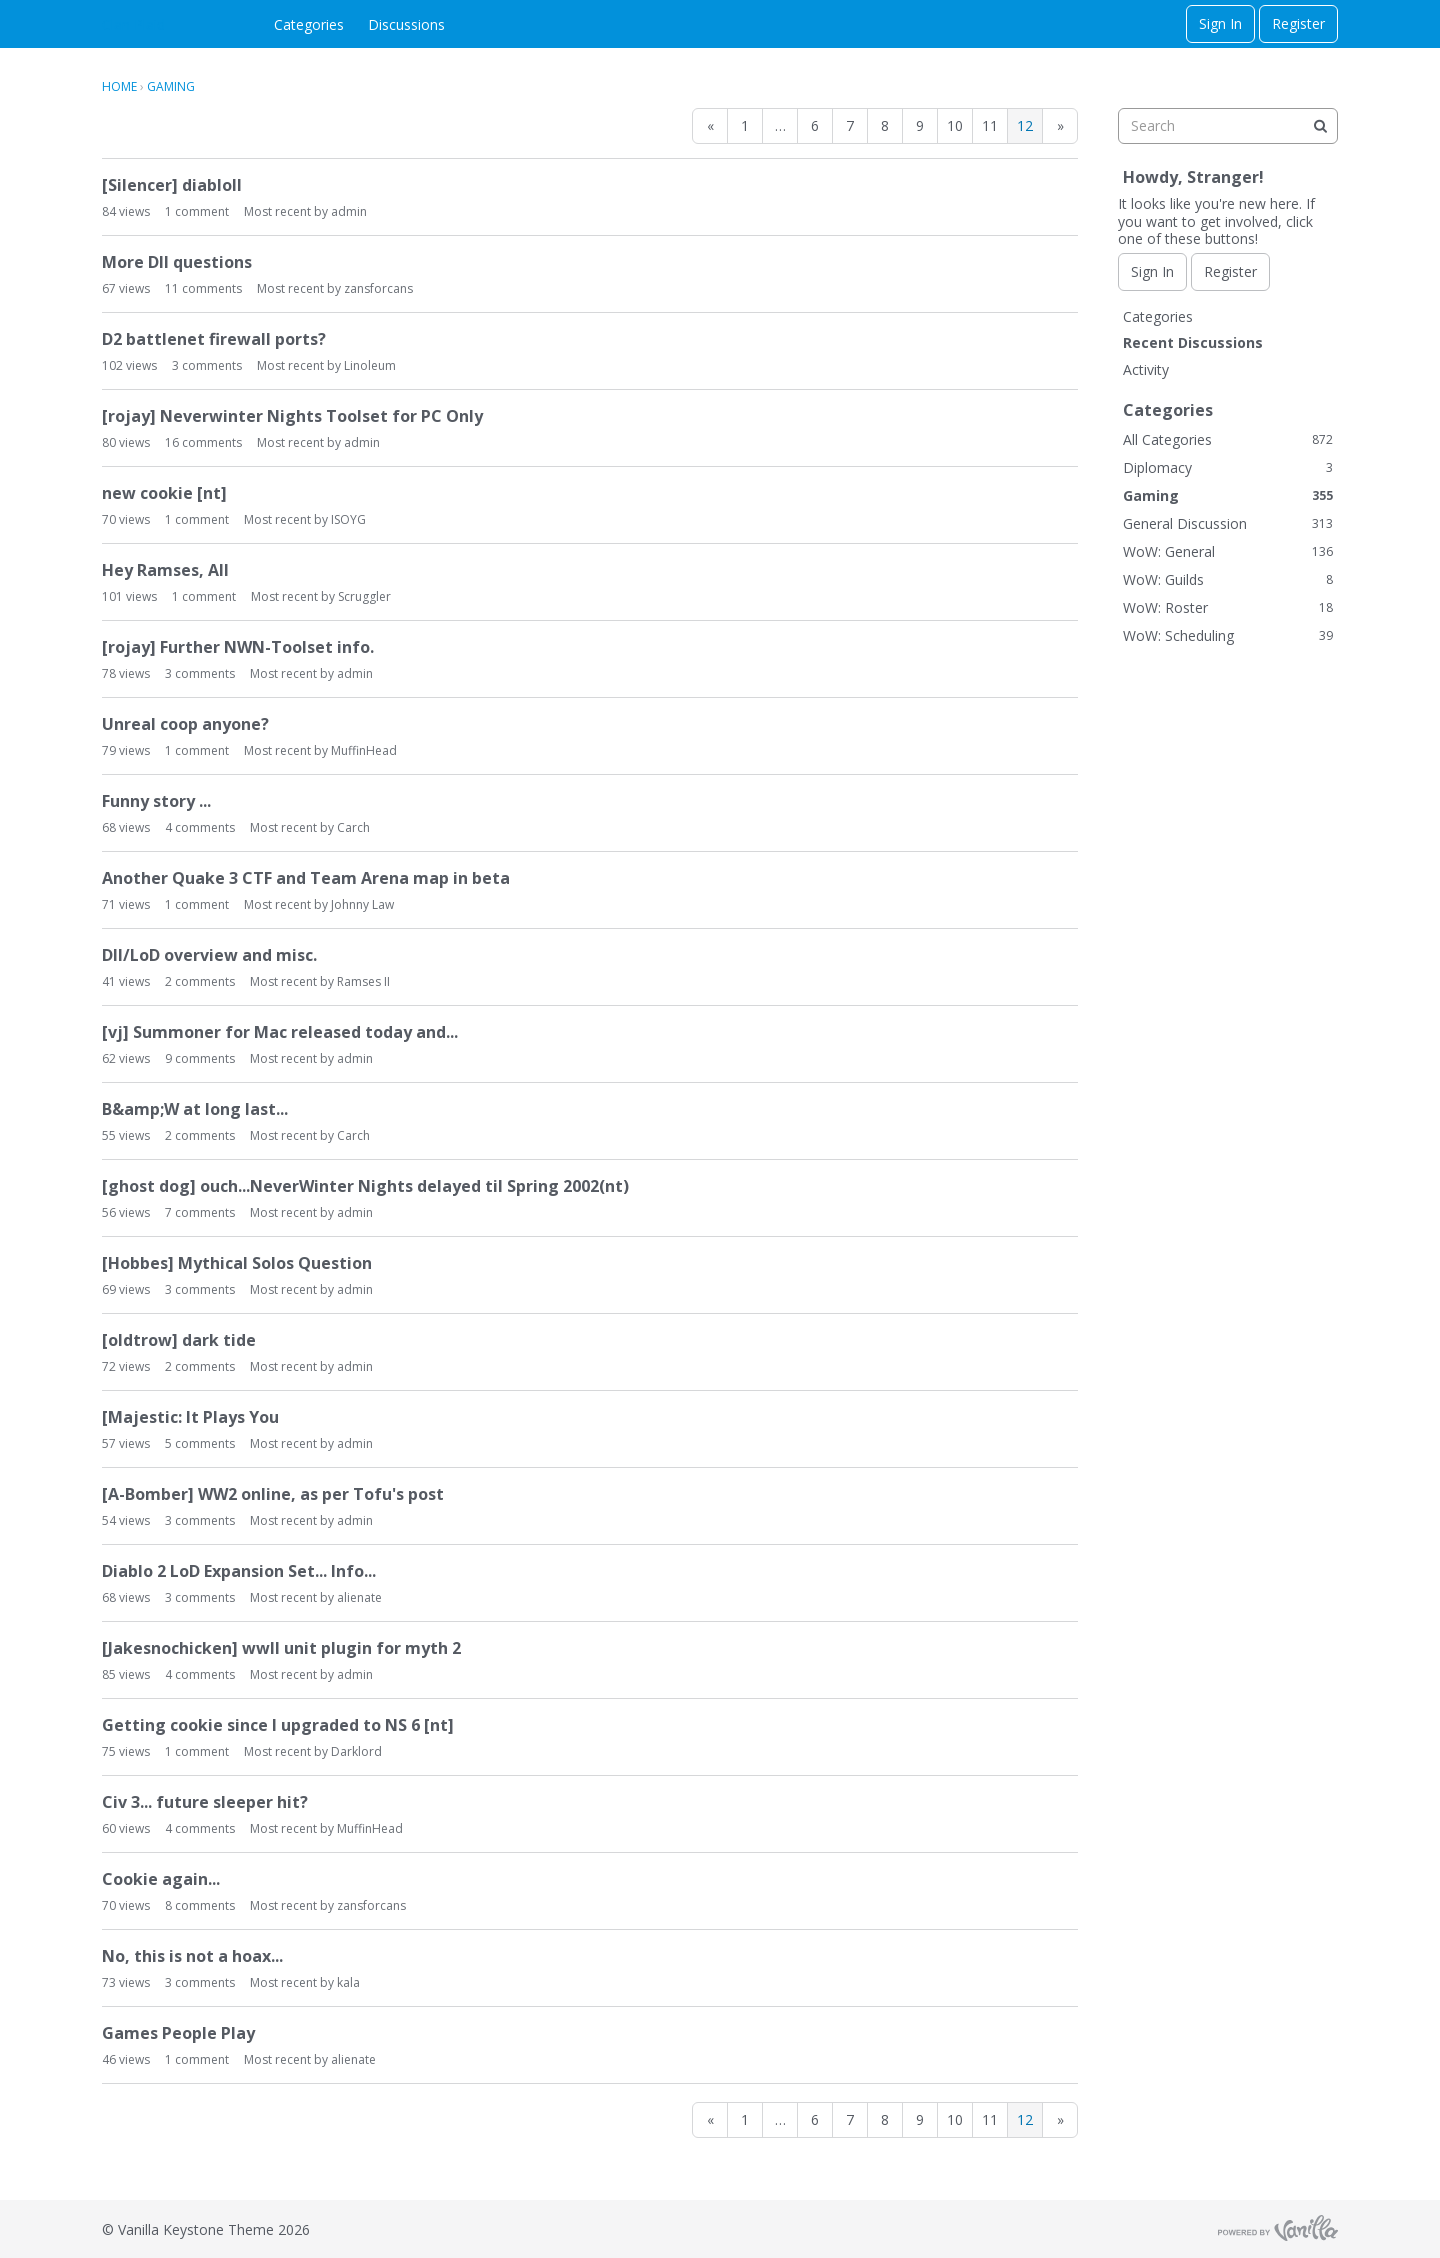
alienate (359, 1597)
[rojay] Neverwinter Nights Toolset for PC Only (292, 416)
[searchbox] (1228, 126)
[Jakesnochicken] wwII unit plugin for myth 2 (281, 1648)
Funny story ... (156, 801)
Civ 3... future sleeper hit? (205, 1802)
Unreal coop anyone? (185, 724)
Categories (309, 24)
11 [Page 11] (990, 125)
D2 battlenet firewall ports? (214, 339)
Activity (1146, 369)
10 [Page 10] (955, 125)
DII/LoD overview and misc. (209, 955)
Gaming (1228, 495)
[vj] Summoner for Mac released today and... (280, 1032)
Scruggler (364, 596)
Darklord (356, 1751)
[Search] (1320, 126)
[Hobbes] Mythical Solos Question (237, 1263)
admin (349, 211)
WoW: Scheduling (1228, 635)
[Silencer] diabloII (172, 185)
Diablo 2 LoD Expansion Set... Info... (239, 1571)
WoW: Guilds (1228, 579)
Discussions (406, 24)
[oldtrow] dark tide (179, 1340)
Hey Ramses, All (165, 570)
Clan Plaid (133, 24)
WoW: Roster (1228, 607)
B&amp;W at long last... (195, 1109)
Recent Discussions (1193, 342)
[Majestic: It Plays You (190, 1417)
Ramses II (363, 981)
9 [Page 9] (920, 125)
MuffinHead (364, 750)
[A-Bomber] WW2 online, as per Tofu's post (273, 1494)
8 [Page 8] (885, 125)
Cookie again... (161, 1879)
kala (348, 1982)
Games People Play (178, 2033)
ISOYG (348, 519)
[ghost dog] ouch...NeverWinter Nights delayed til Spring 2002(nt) (365, 1186)
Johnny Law (362, 904)
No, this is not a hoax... (192, 1956)
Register (1298, 23)
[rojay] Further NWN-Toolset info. (238, 647)
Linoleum (370, 365)
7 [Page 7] (850, 125)
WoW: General (1228, 551)
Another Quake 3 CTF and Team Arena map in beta (306, 878)
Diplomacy (1228, 467)
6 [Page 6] (815, 125)
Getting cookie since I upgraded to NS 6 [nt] (278, 1725)
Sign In (1220, 23)
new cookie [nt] (164, 493)
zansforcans (378, 288)
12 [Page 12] (1025, 125)
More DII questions (177, 262)
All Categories (1228, 439)
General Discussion (1228, 523)
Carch (353, 827)
